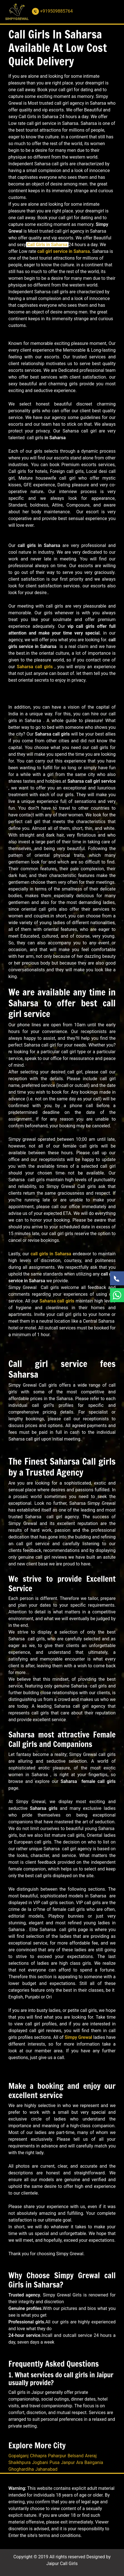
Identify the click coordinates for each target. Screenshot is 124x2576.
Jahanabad (46, 2469)
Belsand (75, 2455)
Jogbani (40, 2462)
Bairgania (94, 2462)
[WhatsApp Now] (117, 1295)
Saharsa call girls (35, 666)
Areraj (91, 2455)
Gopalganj (18, 2455)
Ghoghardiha (21, 2469)
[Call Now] (117, 1278)
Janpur (68, 2462)
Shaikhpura (19, 2462)
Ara (79, 2462)
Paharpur (57, 2455)
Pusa (55, 2462)
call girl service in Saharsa (63, 251)
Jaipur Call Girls (62, 2563)
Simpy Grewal (78, 2037)
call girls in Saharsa (51, 1253)
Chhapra (38, 2455)
